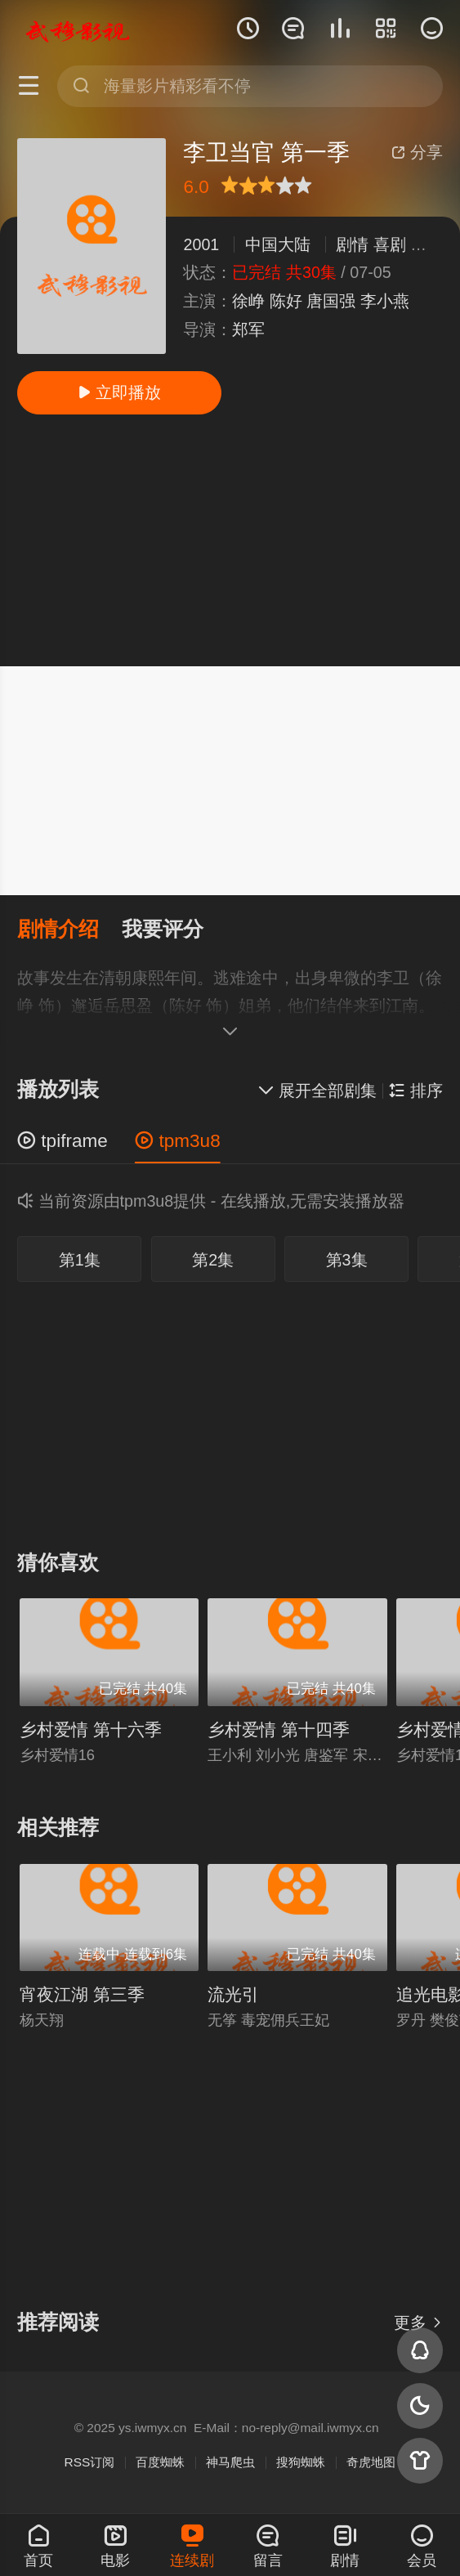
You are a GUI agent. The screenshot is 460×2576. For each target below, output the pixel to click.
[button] (69, 930)
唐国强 (330, 301)
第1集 (79, 1260)
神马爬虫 (230, 2462)
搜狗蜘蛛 (300, 2462)
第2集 (213, 1260)
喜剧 (389, 244)
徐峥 (248, 301)
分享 (416, 152)
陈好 (286, 301)
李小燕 (384, 301)
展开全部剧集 (317, 1091)
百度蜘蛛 (160, 2462)
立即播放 (119, 392)
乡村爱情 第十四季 (279, 1729)
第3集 (347, 1260)
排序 (415, 1091)
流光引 (233, 1994)
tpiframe (62, 1141)
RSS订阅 (90, 2462)
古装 (426, 244)
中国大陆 (277, 244)
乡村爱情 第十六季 (91, 1729)
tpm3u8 (177, 1141)
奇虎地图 (370, 2462)
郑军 (248, 329)
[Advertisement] (230, 540)
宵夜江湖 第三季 (82, 1994)
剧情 (352, 244)
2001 (201, 244)
